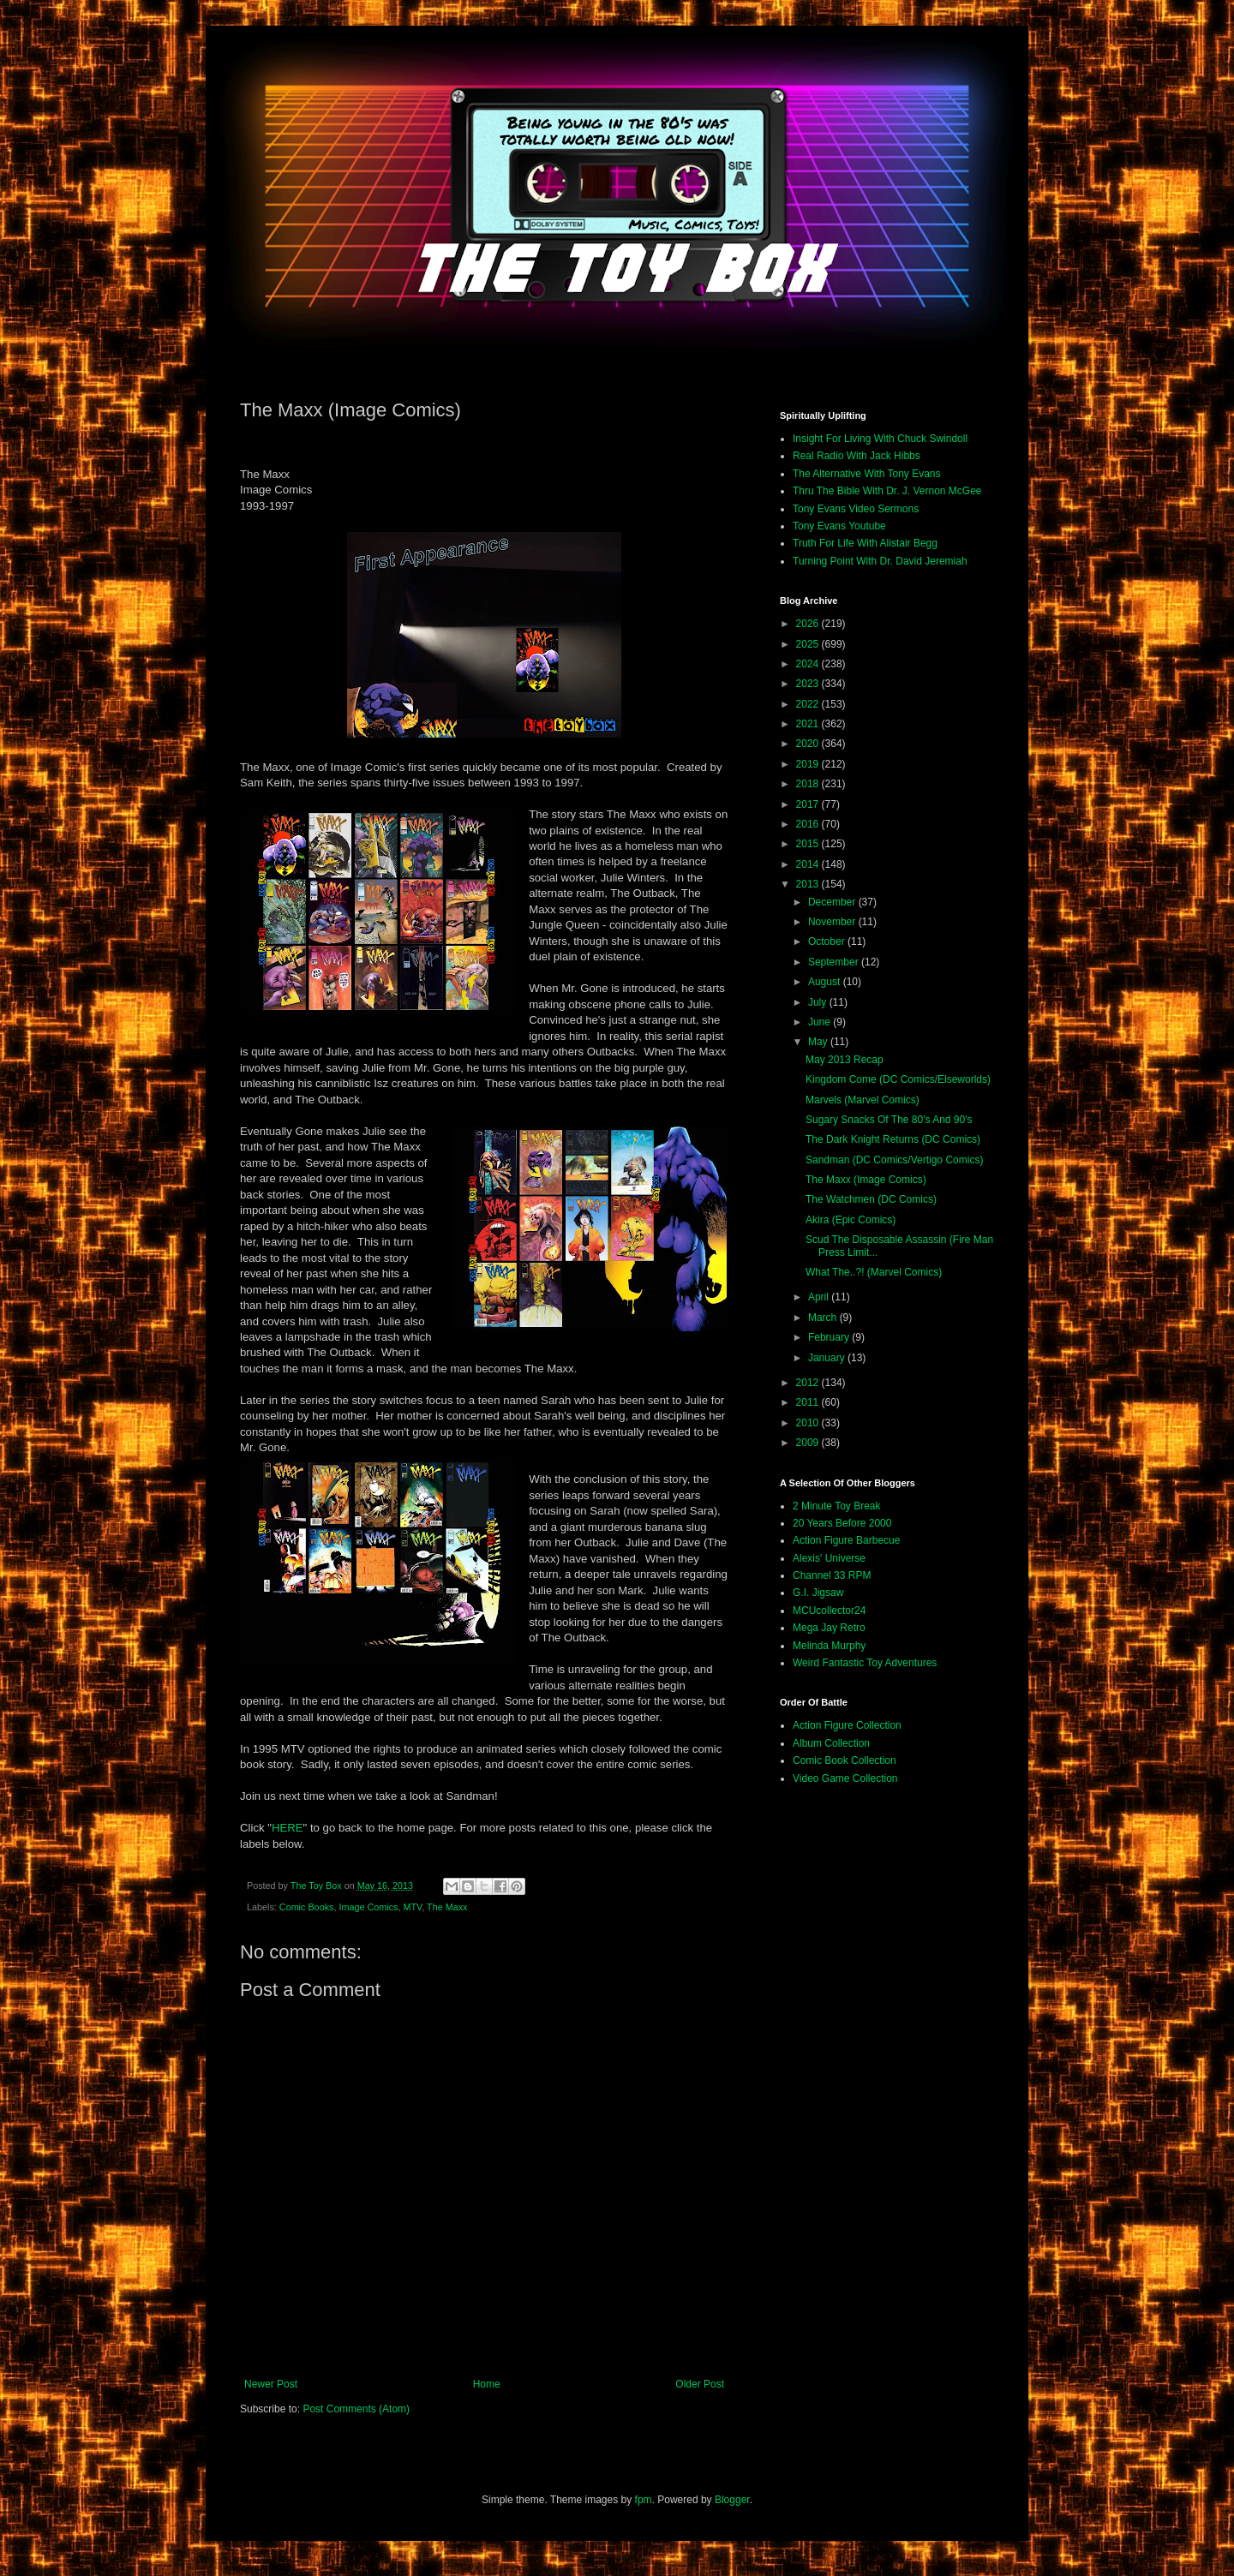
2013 (809, 884)
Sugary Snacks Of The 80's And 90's (889, 1120)
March (824, 1318)
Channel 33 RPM (832, 1575)
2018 (809, 784)
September (834, 962)
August (825, 982)
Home (486, 2384)
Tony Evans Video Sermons (856, 509)
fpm (643, 2500)
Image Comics (368, 1907)
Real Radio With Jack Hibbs (856, 456)
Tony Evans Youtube (839, 526)
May (819, 1042)
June (820, 1022)
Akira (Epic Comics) (851, 1220)
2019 (809, 764)
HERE (287, 1827)
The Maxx (447, 1907)
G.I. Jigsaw (818, 1593)
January (828, 1358)
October (828, 941)
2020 (809, 744)
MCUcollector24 (829, 1611)
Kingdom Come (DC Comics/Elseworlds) (898, 1079)
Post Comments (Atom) (356, 2409)
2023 (809, 684)
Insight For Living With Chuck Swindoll (880, 439)
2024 (809, 664)
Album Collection (831, 1743)
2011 (809, 1402)
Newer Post (270, 2384)
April (819, 1297)
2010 (809, 1423)
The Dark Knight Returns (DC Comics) (893, 1139)
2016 (809, 824)
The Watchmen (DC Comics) (871, 1199)
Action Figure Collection (847, 1725)
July (819, 1002)
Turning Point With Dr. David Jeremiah (880, 561)
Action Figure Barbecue (846, 1540)
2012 (809, 1383)
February (830, 1337)
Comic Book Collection (844, 1760)
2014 (809, 864)
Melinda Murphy (829, 1646)
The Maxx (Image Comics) (866, 1180)
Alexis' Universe (829, 1558)
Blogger (732, 2500)
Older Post (699, 2384)
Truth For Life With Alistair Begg (865, 543)
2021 (809, 724)
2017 (809, 804)
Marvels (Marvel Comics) (863, 1100)
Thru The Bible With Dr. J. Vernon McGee (887, 491)
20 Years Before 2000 (842, 1523)
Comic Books (306, 1907)
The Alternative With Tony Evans (867, 474)
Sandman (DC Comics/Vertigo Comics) (894, 1160)
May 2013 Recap (845, 1060)
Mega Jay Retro (829, 1628)
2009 (809, 1443)
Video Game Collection (845, 1778)
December (833, 902)
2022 (809, 704)
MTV (412, 1907)
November (833, 922)
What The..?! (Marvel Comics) (874, 1272)
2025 (809, 644)
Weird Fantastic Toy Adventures (865, 1663)
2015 (809, 844)
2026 (809, 624)
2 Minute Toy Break (837, 1506)
